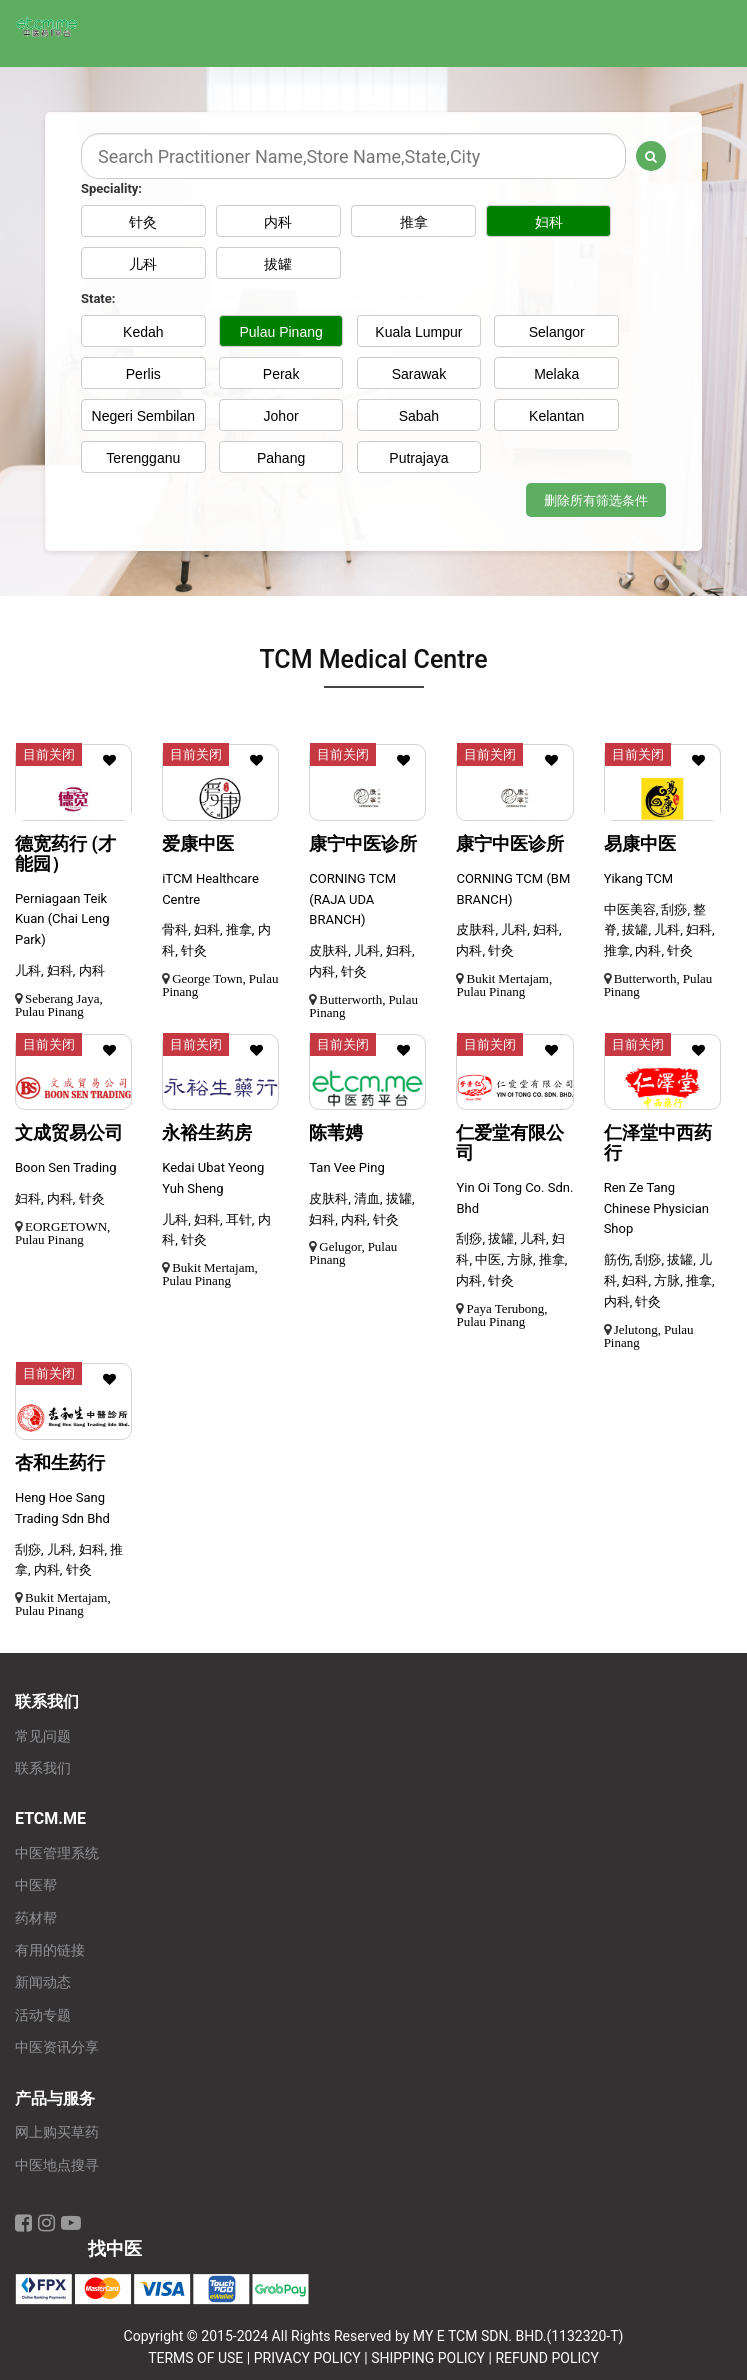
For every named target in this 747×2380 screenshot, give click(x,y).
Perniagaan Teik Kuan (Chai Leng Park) (62, 919)
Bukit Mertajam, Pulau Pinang (504, 985)
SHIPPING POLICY (428, 2358)
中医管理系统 (57, 1853)
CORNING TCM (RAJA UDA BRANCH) (352, 899)
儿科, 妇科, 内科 (60, 970)
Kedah (143, 332)
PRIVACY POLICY (307, 2358)
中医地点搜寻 (57, 2165)
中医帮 (36, 1885)
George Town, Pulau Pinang (220, 985)
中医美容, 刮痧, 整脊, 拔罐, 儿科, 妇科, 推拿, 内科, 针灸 (659, 930)
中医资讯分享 (57, 2047)
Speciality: (111, 188)
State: (98, 298)
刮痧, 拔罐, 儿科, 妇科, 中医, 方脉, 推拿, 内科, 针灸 (511, 1259)
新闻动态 (43, 1982)
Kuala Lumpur (418, 332)
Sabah (419, 416)
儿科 (143, 264)
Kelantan (556, 416)
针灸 (143, 222)
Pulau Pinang (280, 332)
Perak (281, 374)
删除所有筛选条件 (596, 500)
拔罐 (281, 264)
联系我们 (43, 1768)
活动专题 (43, 2015)
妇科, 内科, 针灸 (60, 1198)
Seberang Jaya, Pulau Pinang (59, 1005)
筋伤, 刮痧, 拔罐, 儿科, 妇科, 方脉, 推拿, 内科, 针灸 (659, 1280)
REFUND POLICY (546, 2358)
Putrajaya (418, 458)
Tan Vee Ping (346, 1167)
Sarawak (419, 374)
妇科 (557, 222)
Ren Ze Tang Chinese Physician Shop (656, 1208)
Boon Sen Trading (66, 1167)
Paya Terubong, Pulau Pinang (501, 1315)
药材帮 (36, 1918)
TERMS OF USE (195, 2358)
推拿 (419, 222)
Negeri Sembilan (144, 416)
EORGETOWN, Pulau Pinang (62, 1233)
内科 (281, 222)
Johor (281, 416)
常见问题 (43, 1736)
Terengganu (143, 458)
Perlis (143, 374)
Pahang (281, 458)
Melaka (556, 374)
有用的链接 (50, 1950)
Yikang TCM (638, 878)
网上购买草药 (57, 2132)
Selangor (557, 332)
